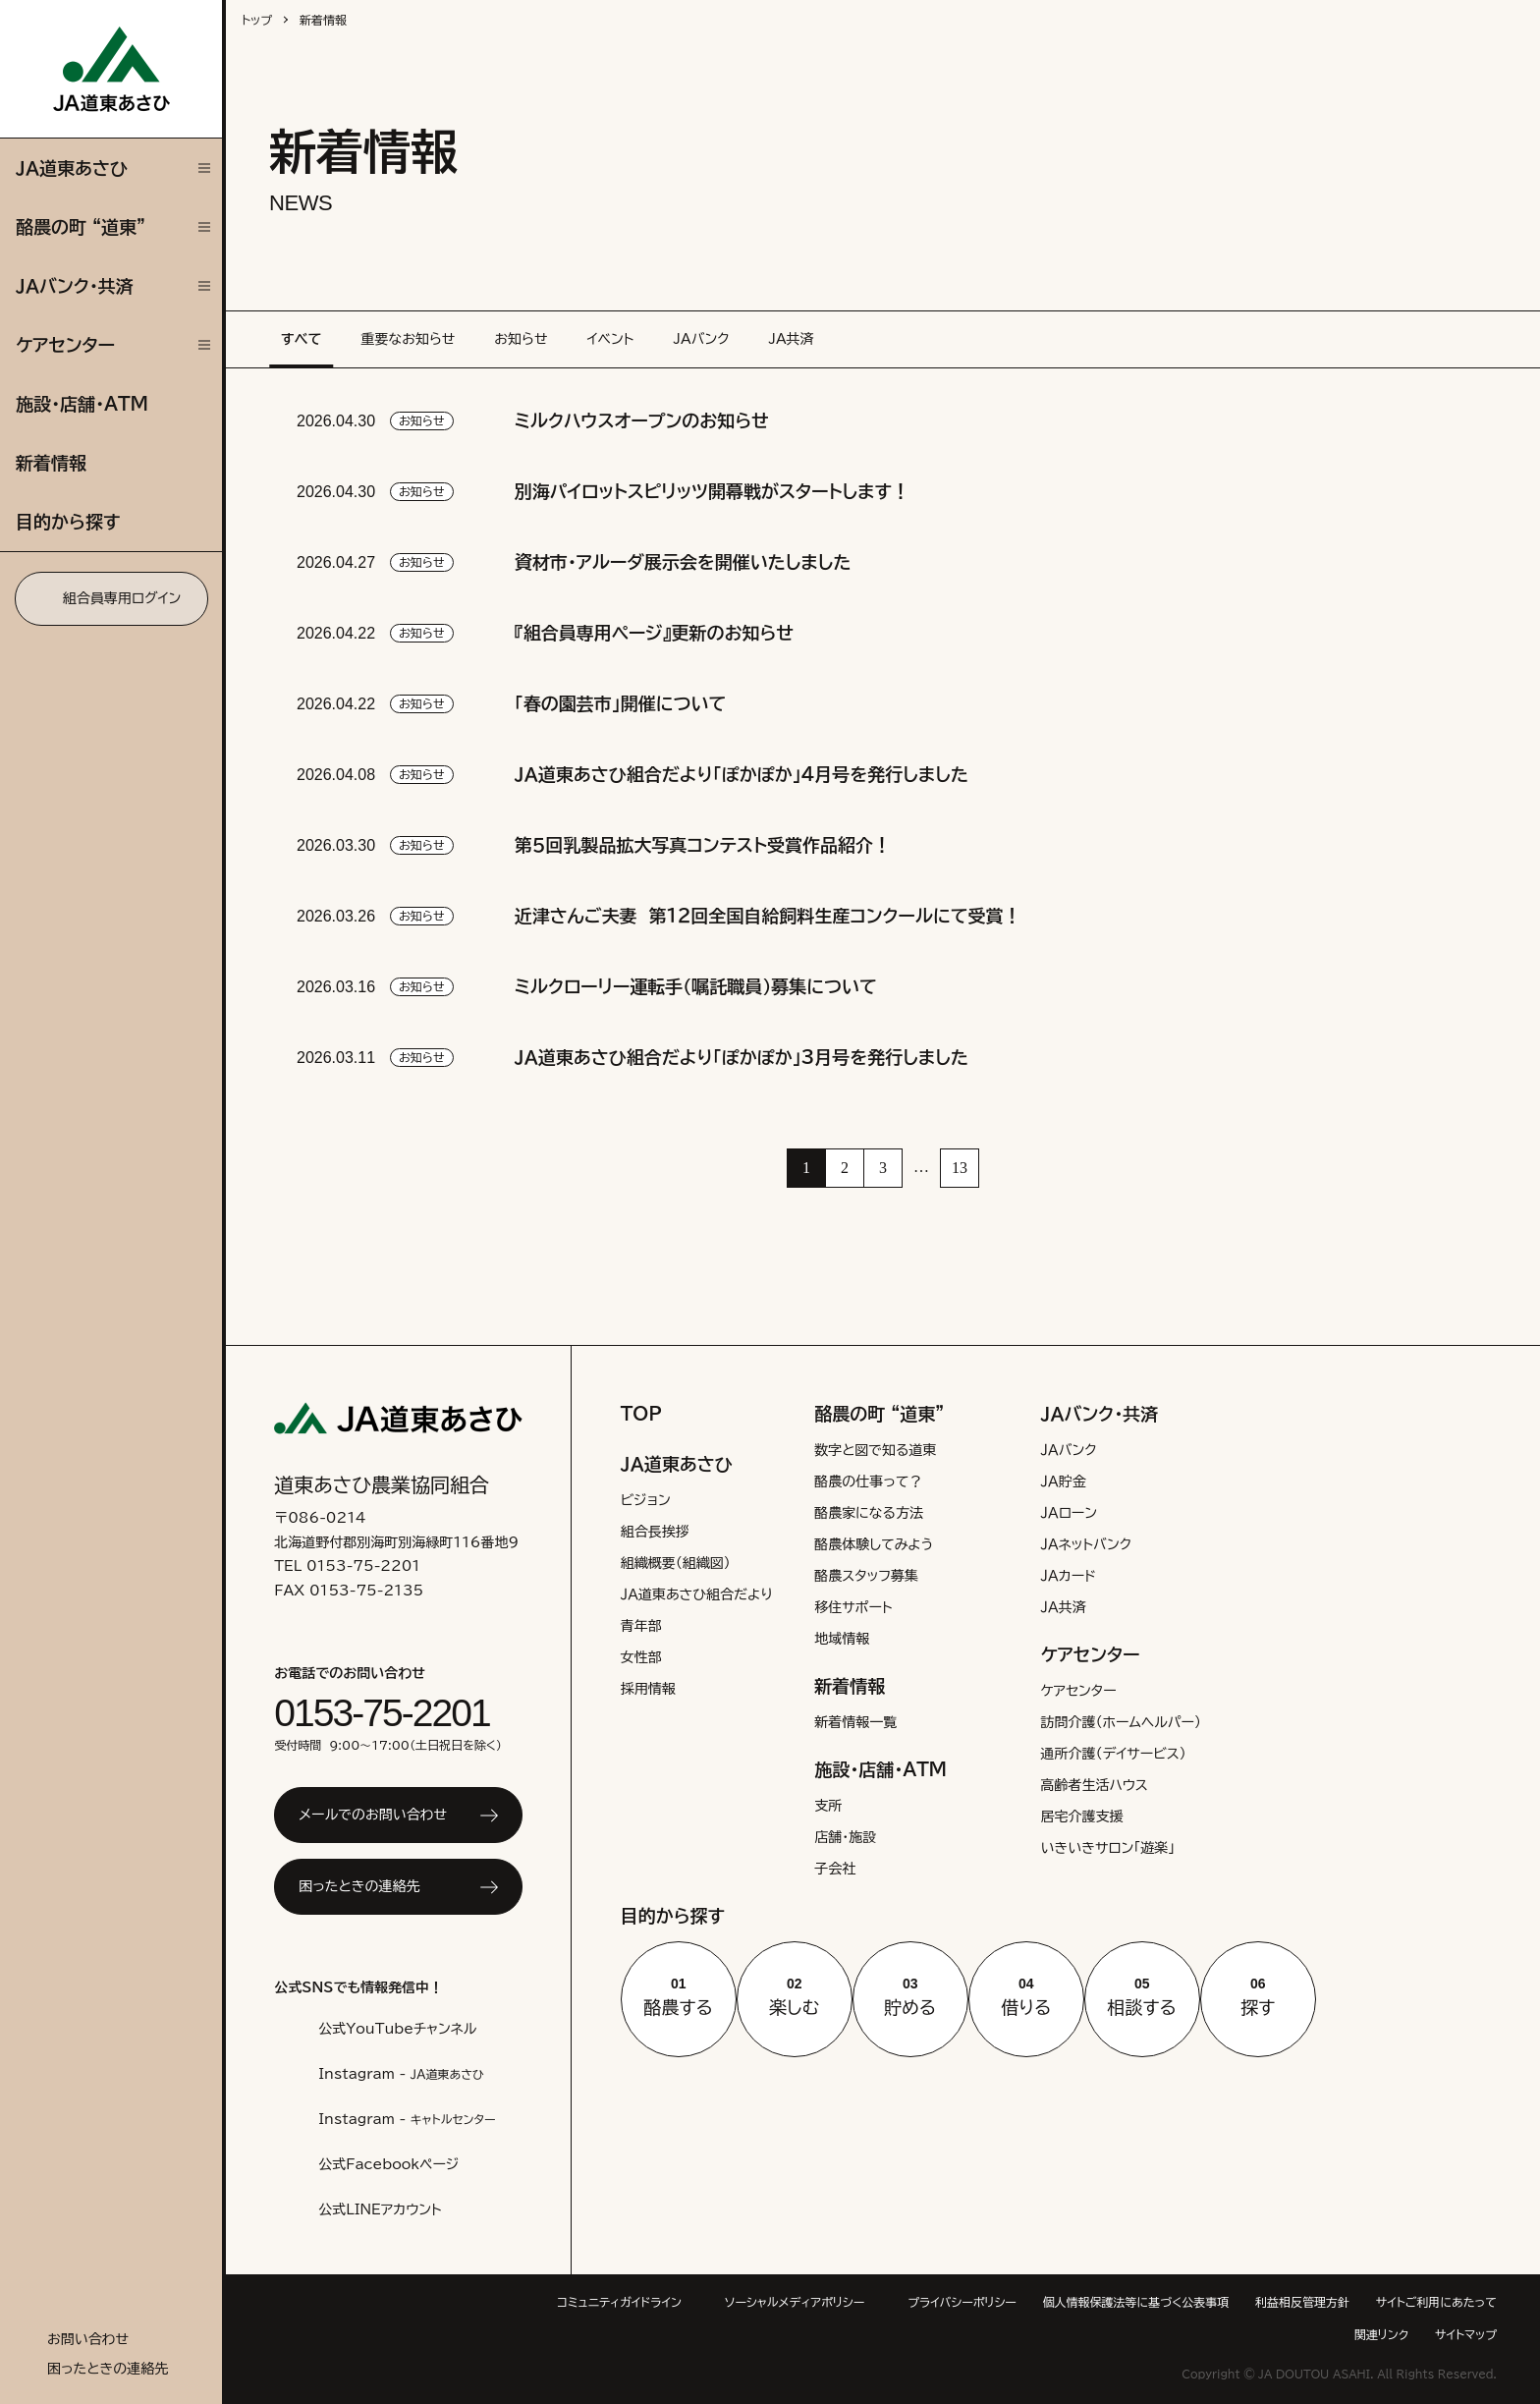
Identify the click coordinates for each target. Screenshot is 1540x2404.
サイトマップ (1461, 2334)
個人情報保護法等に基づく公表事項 (1281, 2302)
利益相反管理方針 (1449, 2302)
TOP (639, 1413)
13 (960, 1168)
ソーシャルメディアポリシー (925, 2302)
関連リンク (1370, 2334)
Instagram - (400, 2074)
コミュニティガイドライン (735, 2302)
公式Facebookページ (384, 2164)
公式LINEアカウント (381, 2209)
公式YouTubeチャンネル (394, 2029)
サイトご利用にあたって (1250, 2334)
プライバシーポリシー (1103, 2302)
